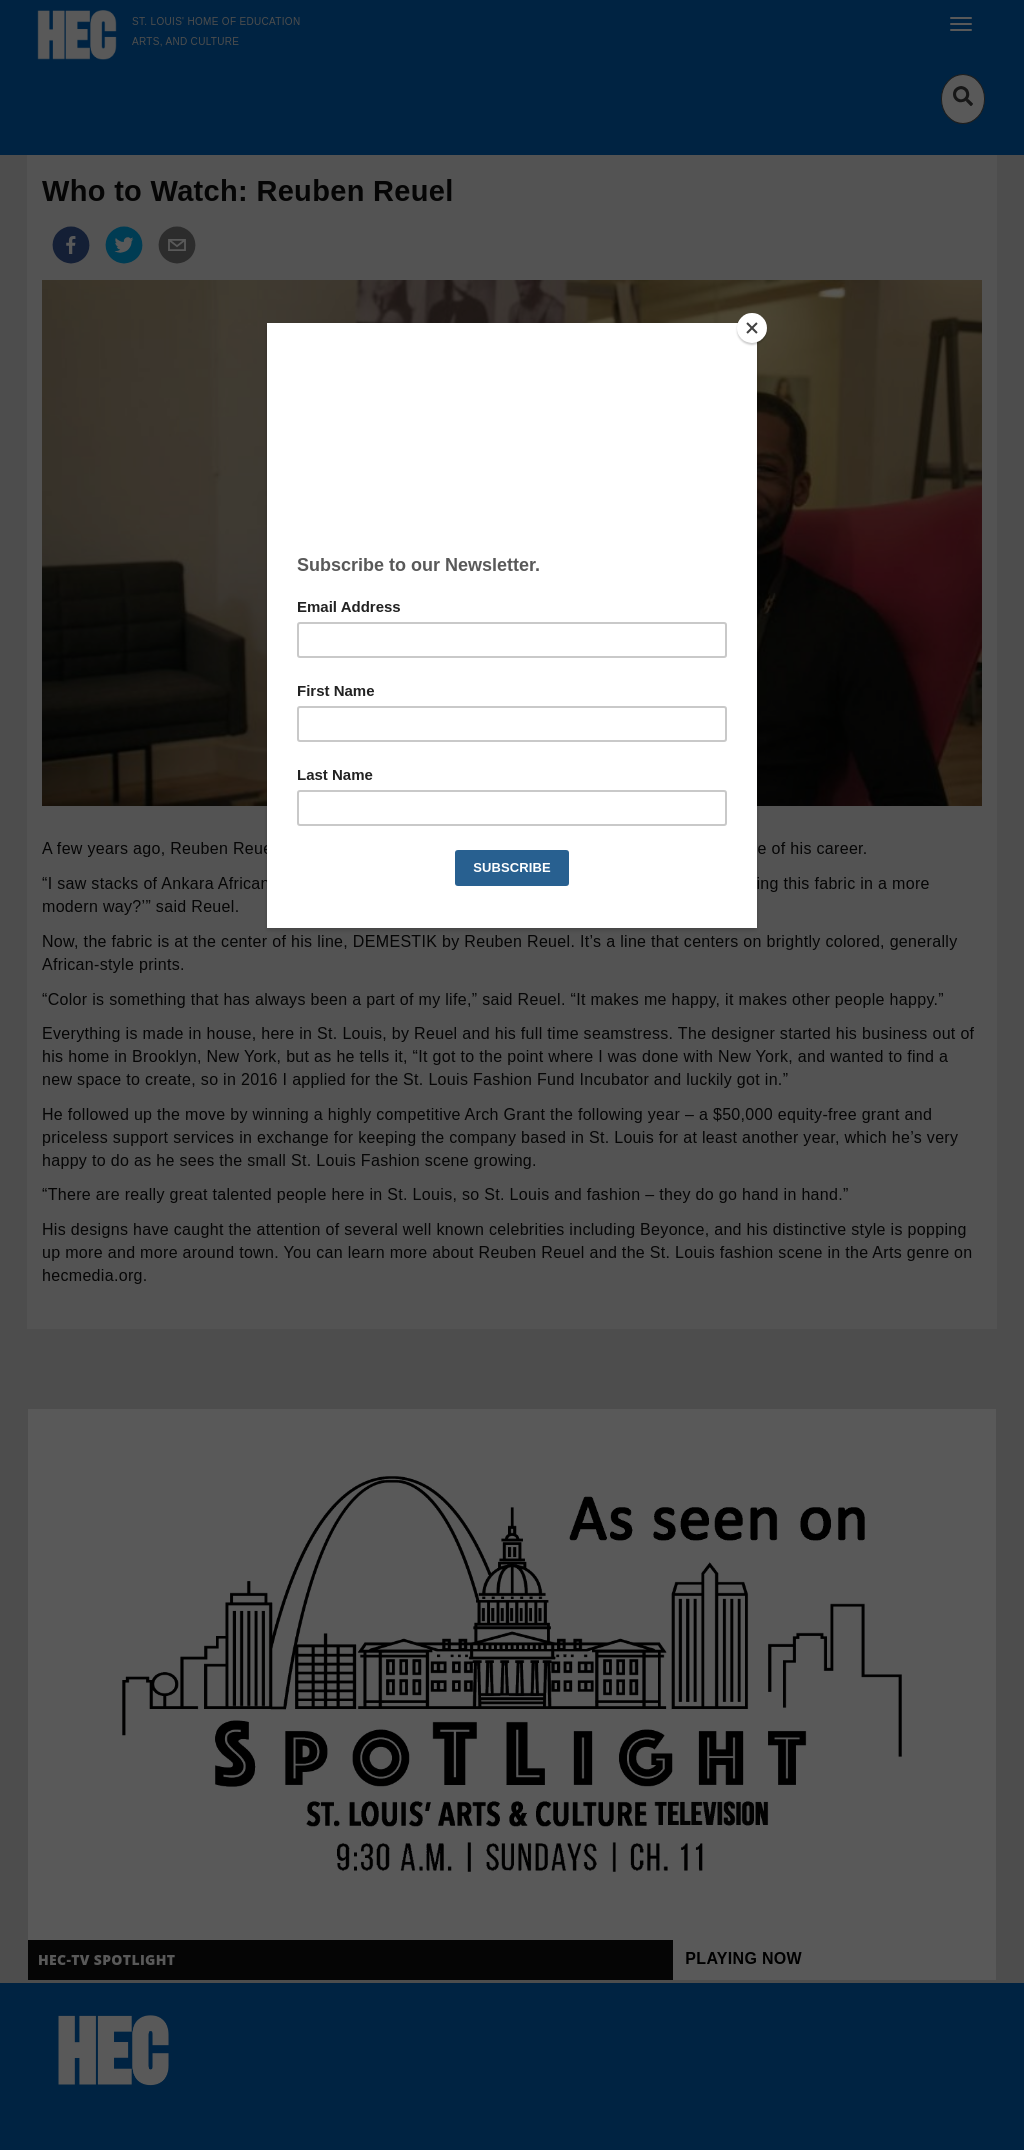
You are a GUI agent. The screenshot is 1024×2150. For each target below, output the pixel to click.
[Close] (752, 328)
